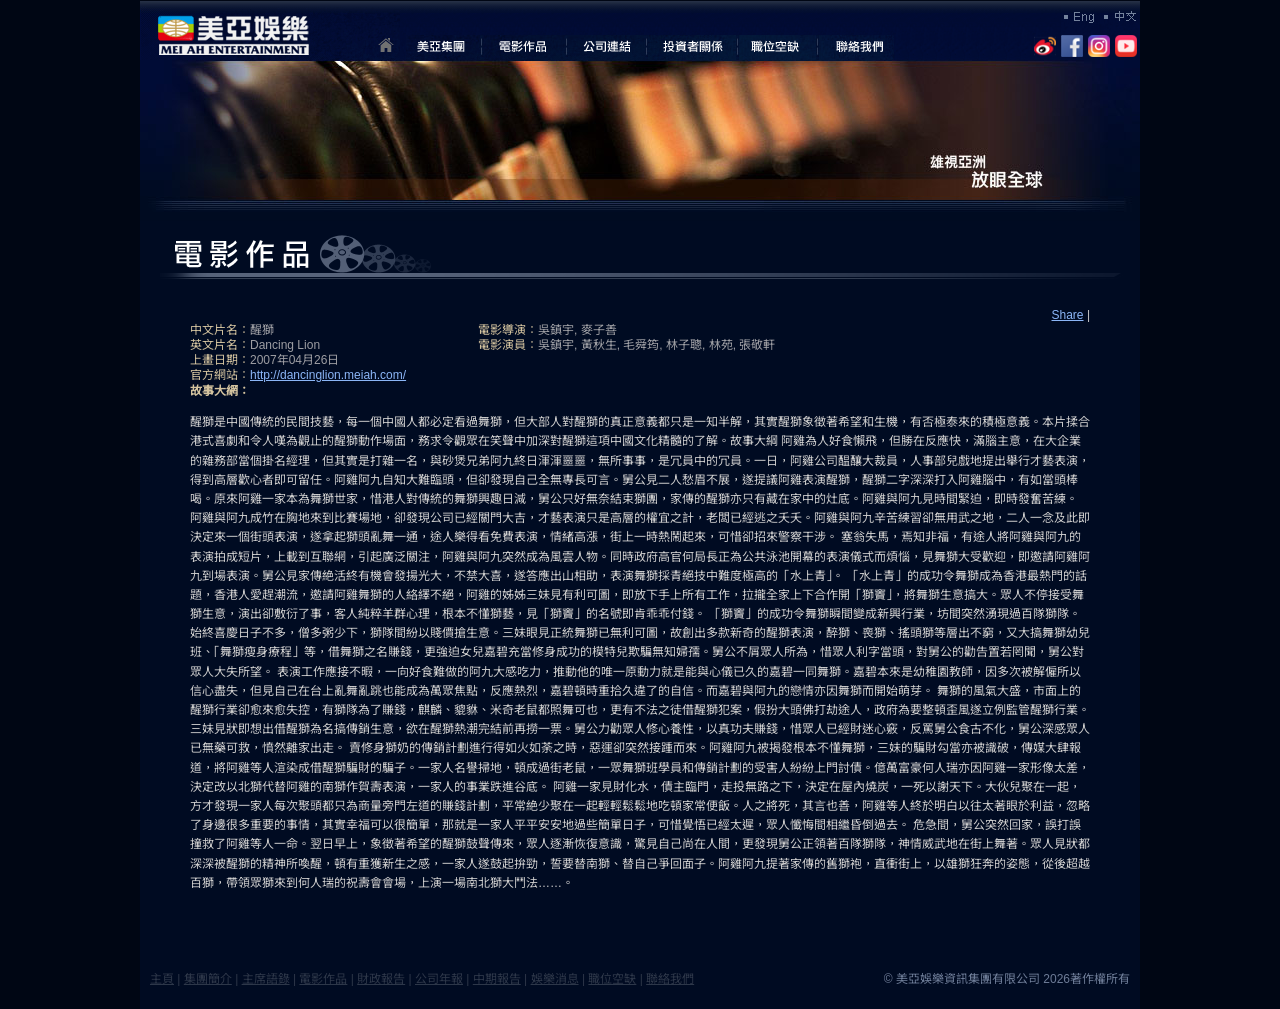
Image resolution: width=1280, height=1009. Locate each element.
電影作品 (323, 979)
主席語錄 (266, 979)
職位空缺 (612, 979)
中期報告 (497, 979)
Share (1068, 315)
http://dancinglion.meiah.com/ (328, 375)
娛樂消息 (555, 979)
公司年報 (439, 979)
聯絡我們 (670, 979)
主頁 (162, 979)
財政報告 (381, 979)
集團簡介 (208, 979)
